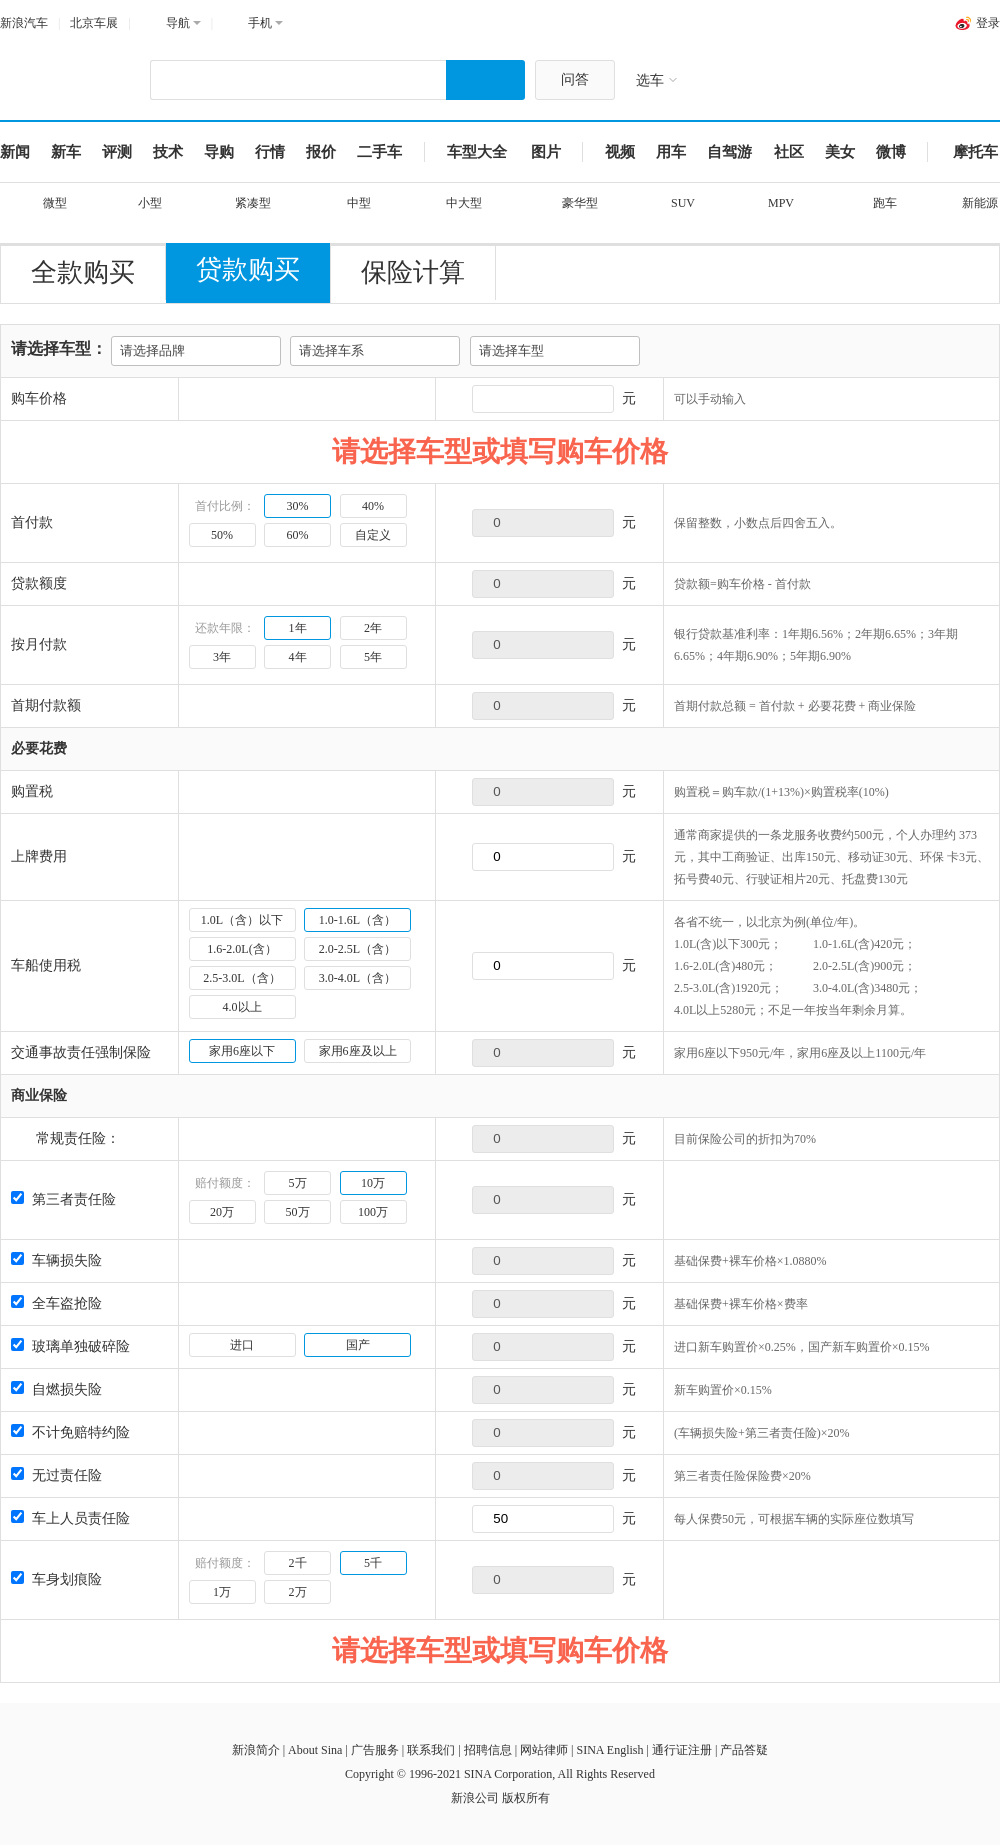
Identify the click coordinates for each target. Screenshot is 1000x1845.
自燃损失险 (56, 1389)
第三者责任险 (63, 1199)
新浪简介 (256, 1750)
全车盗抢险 (56, 1303)
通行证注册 (682, 1750)
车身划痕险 (56, 1579)
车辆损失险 (56, 1260)
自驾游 (729, 152)
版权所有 (526, 1798)
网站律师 (544, 1750)
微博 (891, 152)
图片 (546, 152)
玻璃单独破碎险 (70, 1346)
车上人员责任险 (70, 1518)
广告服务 (375, 1750)
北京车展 (94, 23)
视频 (620, 152)
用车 (671, 152)
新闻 (15, 152)
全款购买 (83, 272)
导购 (219, 152)
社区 (789, 152)
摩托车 (975, 152)
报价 (321, 152)
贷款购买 (248, 269)
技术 (168, 152)
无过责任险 (56, 1475)
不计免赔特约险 (70, 1432)
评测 (117, 152)
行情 (270, 152)
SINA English (609, 1750)
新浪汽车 (24, 23)
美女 (840, 152)
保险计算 (413, 272)
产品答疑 (744, 1750)
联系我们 (431, 1750)
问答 (575, 79)
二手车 (379, 152)
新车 (66, 152)
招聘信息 (488, 1750)
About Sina (315, 1750)
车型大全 (477, 152)
